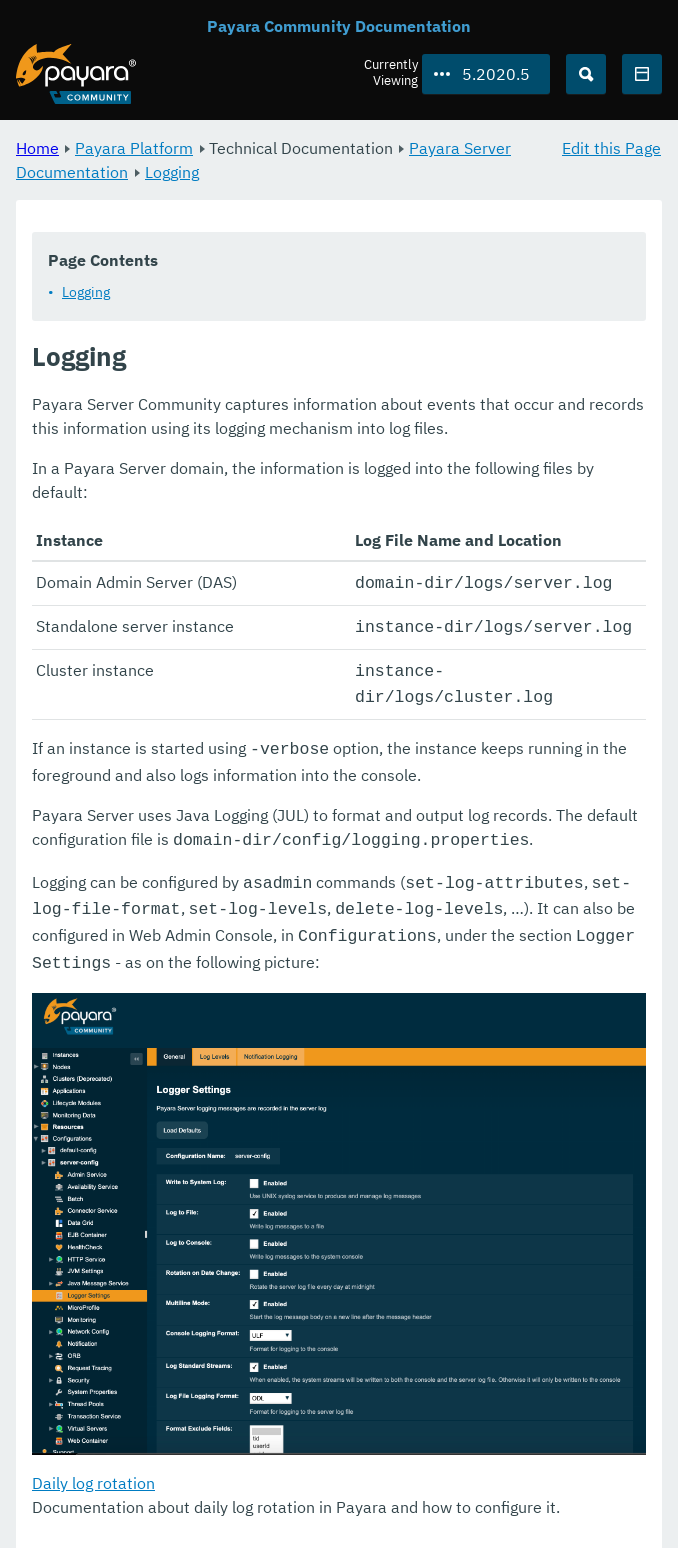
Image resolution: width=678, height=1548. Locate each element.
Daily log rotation (93, 1464)
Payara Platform (134, 148)
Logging (172, 172)
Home (37, 148)
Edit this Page (611, 148)
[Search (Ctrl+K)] (586, 74)
